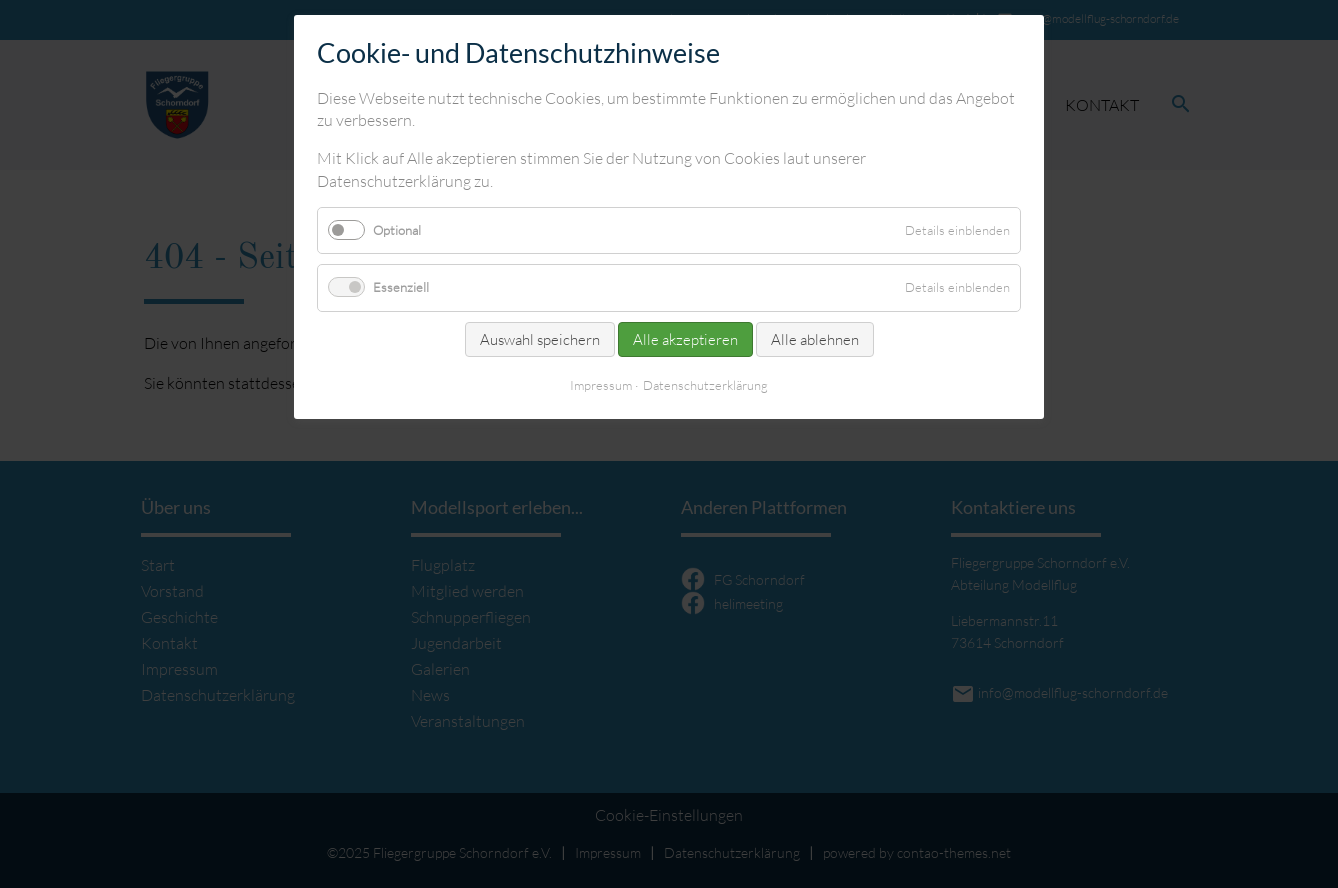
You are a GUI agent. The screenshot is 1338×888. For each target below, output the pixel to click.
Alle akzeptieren (685, 339)
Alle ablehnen (815, 339)
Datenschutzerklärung (705, 385)
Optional (397, 230)
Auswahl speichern (540, 339)
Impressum (601, 385)
